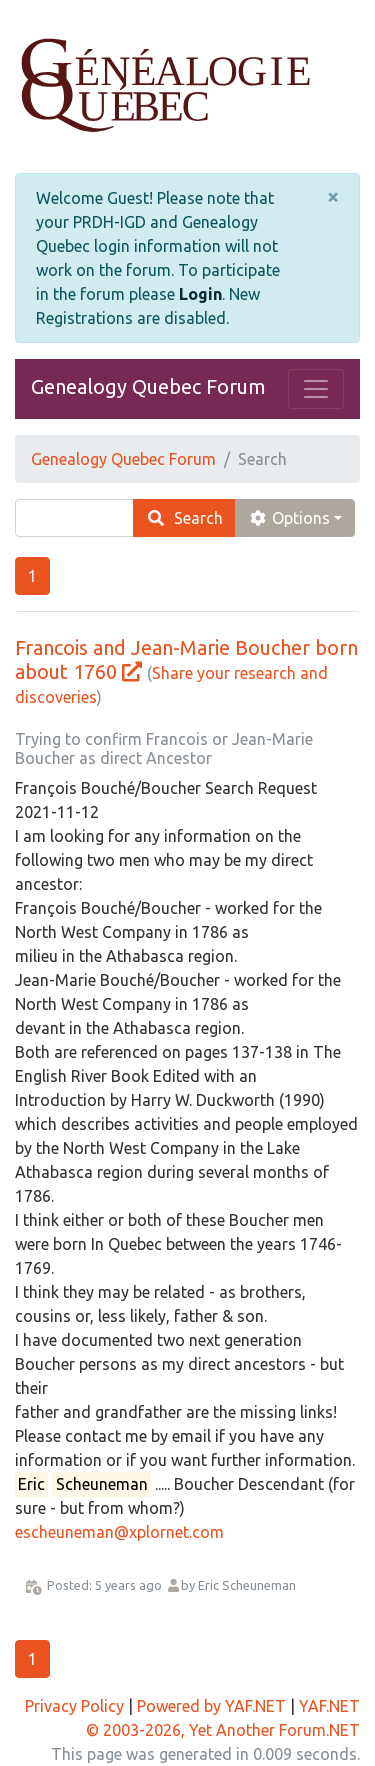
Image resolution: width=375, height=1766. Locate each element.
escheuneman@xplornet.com (119, 1532)
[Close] (333, 197)
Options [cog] (289, 518)
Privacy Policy (74, 1706)
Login (200, 294)
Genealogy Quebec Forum (148, 386)
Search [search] (184, 518)
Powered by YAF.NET (211, 1706)
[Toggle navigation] (316, 389)
